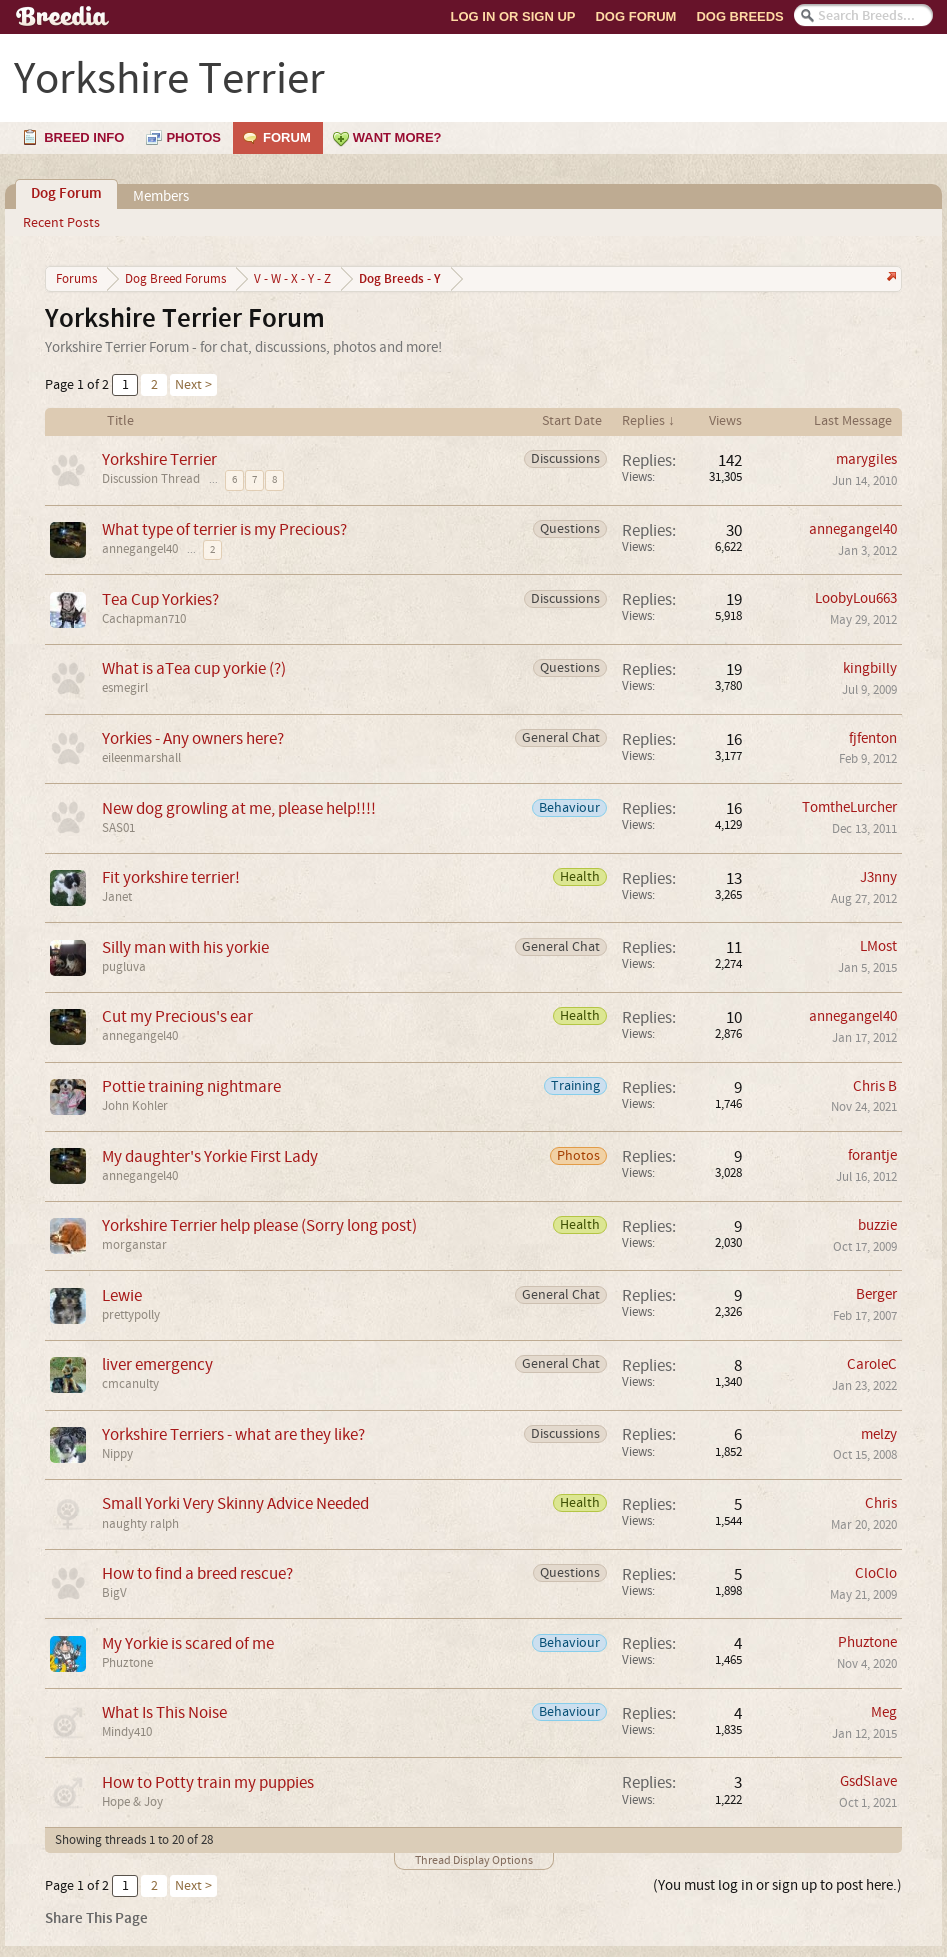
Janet (117, 897)
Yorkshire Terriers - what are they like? (233, 1434)
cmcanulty (130, 1384)
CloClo (876, 1573)
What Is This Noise (164, 1712)
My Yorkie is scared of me (188, 1643)
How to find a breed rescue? (197, 1573)
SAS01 (118, 828)
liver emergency (157, 1364)
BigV (114, 1593)
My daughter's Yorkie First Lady (210, 1156)
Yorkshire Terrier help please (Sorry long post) (259, 1225)
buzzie (877, 1225)
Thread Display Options (474, 1860)
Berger (876, 1294)
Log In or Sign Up (513, 16)
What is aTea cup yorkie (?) (194, 668)
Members (161, 196)
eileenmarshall (141, 758)
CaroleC (872, 1364)
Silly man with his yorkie (185, 947)
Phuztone (127, 1663)
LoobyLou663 (856, 598)
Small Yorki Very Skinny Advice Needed (235, 1503)
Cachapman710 (144, 619)
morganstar (134, 1245)
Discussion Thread (151, 479)
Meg (884, 1712)
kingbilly (870, 668)
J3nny (878, 877)
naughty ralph (140, 1524)
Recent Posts (61, 223)
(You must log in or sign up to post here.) (777, 1885)
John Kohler (135, 1106)
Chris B (875, 1086)
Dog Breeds (739, 16)
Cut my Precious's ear (177, 1016)
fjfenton (873, 738)
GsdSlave (868, 1781)
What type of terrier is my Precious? (224, 529)
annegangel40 (140, 549)
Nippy (117, 1454)
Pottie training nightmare (191, 1086)
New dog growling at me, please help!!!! (239, 808)
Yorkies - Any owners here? (193, 738)
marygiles (866, 459)
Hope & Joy (132, 1802)
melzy (879, 1434)
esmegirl (125, 688)
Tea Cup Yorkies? (160, 599)
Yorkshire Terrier (159, 459)
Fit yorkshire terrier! (171, 877)
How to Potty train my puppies (208, 1782)
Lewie (122, 1295)
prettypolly (131, 1315)
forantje (872, 1155)
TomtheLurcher (849, 807)
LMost (878, 946)
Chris (881, 1503)
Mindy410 (127, 1732)
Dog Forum (635, 16)
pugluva (124, 967)
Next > (193, 385)
